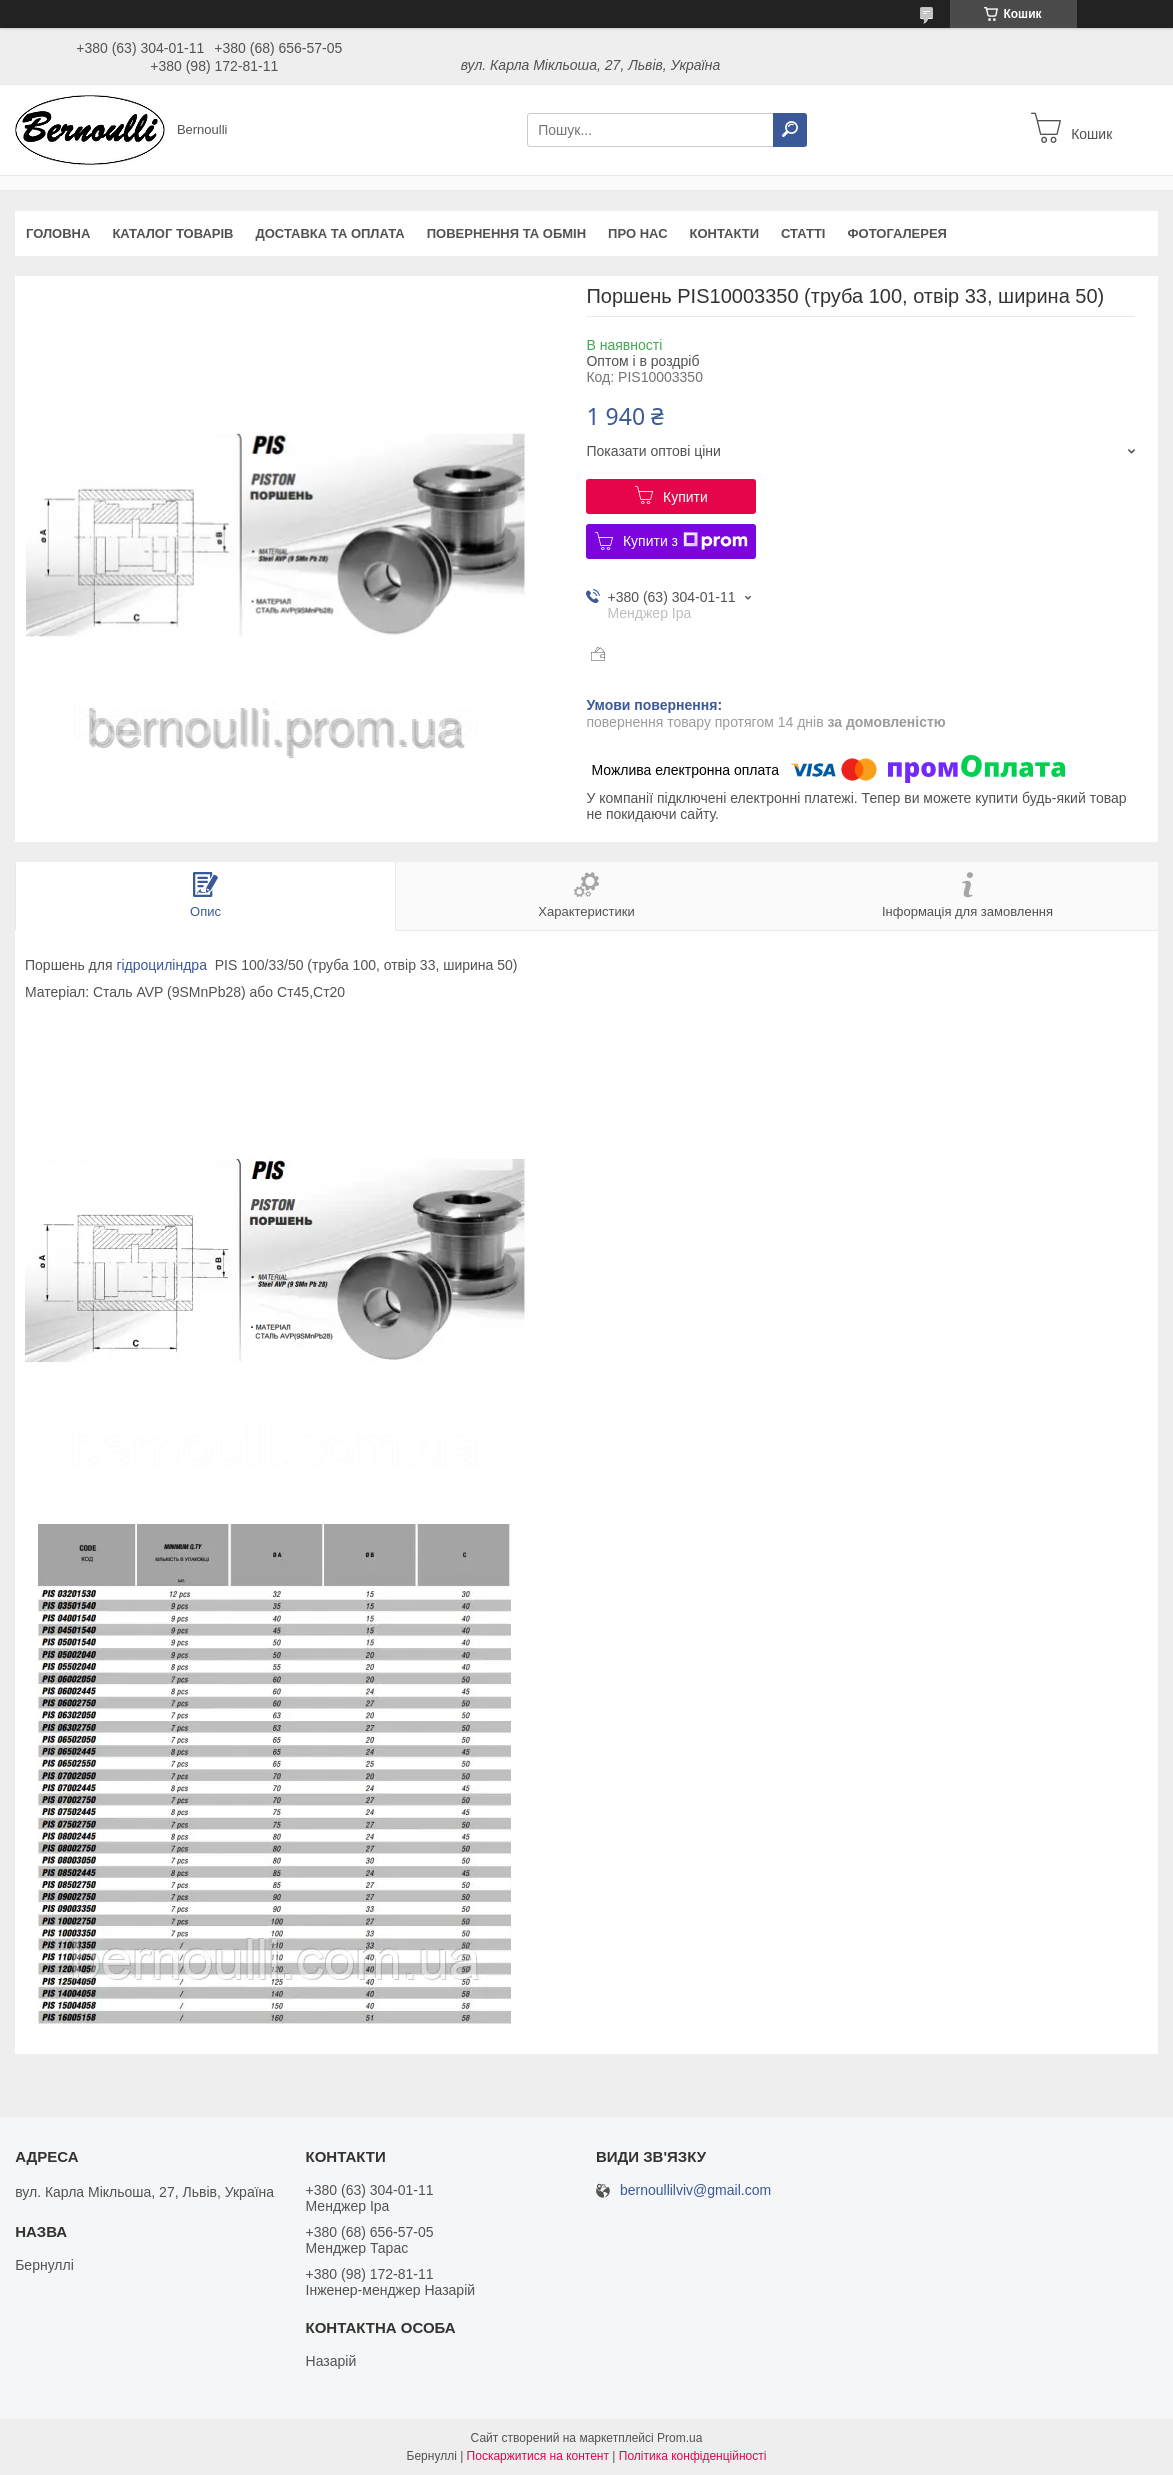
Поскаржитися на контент (538, 2456)
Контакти (725, 233)
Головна (58, 233)
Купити (685, 497)
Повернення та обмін (506, 233)
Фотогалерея (897, 233)
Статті (803, 233)
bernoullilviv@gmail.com (695, 2190)
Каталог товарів (172, 233)
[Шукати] (790, 130)
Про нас (637, 233)
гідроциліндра (161, 965)
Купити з (685, 541)
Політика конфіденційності (693, 2456)
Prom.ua (679, 2438)
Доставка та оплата (329, 233)
